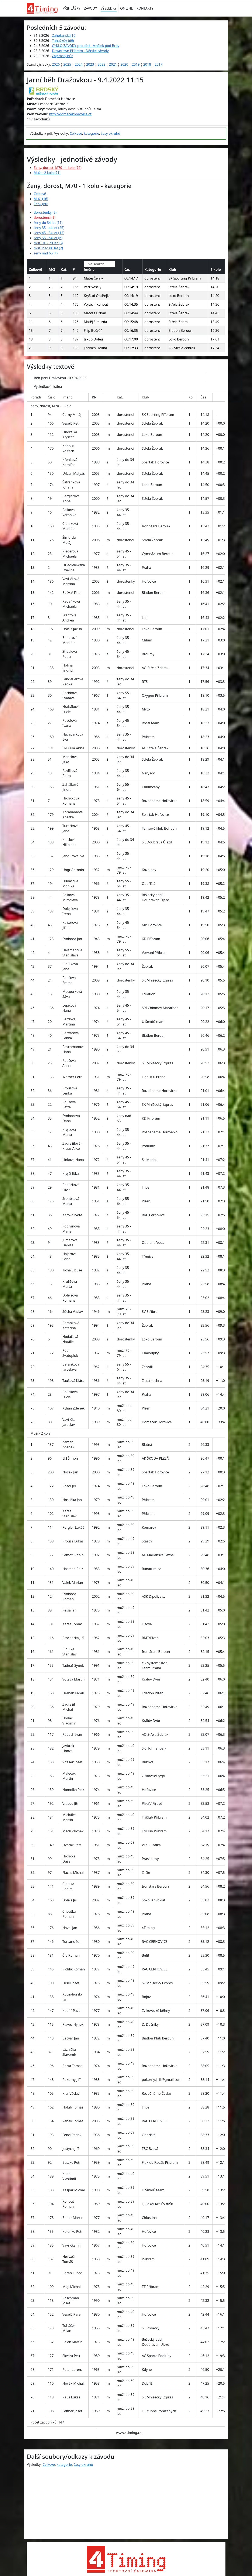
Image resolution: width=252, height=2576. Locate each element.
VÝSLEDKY (109, 8)
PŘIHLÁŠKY (71, 8)
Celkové (76, 133)
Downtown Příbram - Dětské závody (80, 50)
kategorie (91, 133)
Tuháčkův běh (63, 40)
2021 (113, 64)
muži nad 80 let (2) (48, 248)
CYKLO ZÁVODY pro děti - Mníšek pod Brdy (86, 45)
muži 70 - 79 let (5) (48, 243)
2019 (136, 64)
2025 (67, 64)
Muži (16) (41, 198)
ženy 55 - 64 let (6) (48, 238)
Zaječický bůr (62, 56)
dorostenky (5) (45, 212)
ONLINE (126, 8)
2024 (79, 64)
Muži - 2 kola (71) (47, 172)
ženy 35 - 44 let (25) (49, 227)
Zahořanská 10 (64, 35)
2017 (158, 64)
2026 (56, 64)
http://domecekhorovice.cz (70, 114)
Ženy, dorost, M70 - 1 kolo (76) (58, 167)
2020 (124, 64)
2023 (90, 64)
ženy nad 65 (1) (46, 253)
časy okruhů (110, 133)
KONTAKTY (145, 8)
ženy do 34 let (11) (48, 222)
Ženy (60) (41, 204)
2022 (102, 64)
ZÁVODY (90, 8)
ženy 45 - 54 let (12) (49, 232)
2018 (147, 64)
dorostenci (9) (45, 217)
